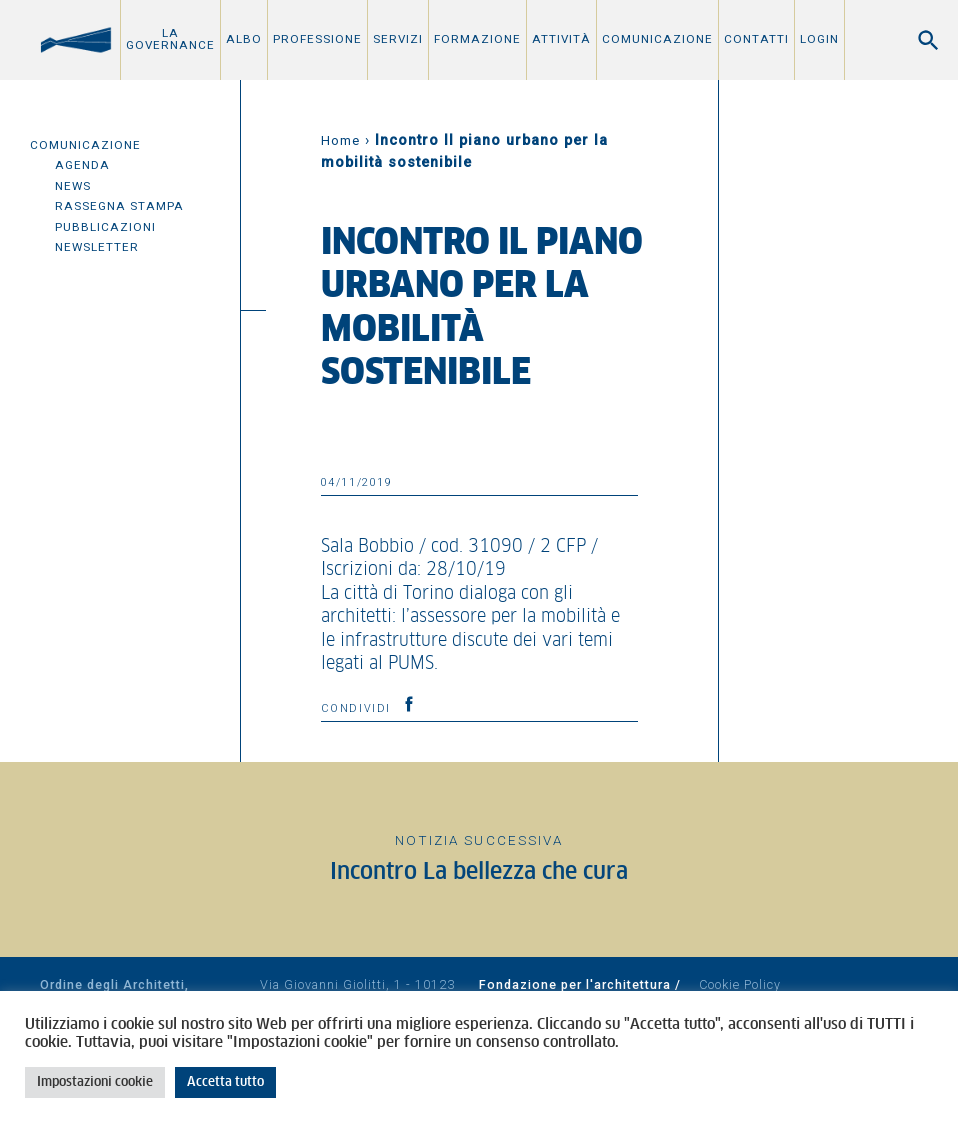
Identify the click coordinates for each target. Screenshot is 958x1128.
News (73, 186)
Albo (244, 39)
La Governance (170, 39)
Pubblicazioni (105, 227)
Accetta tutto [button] (225, 1082)
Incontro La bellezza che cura (479, 872)
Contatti (756, 39)
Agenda (82, 165)
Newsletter (97, 247)
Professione (317, 39)
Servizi (398, 39)
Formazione (477, 39)
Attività (561, 39)
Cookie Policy (740, 984)
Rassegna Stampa (119, 206)
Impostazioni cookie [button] (95, 1082)
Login (819, 39)
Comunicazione (657, 39)
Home (340, 140)
